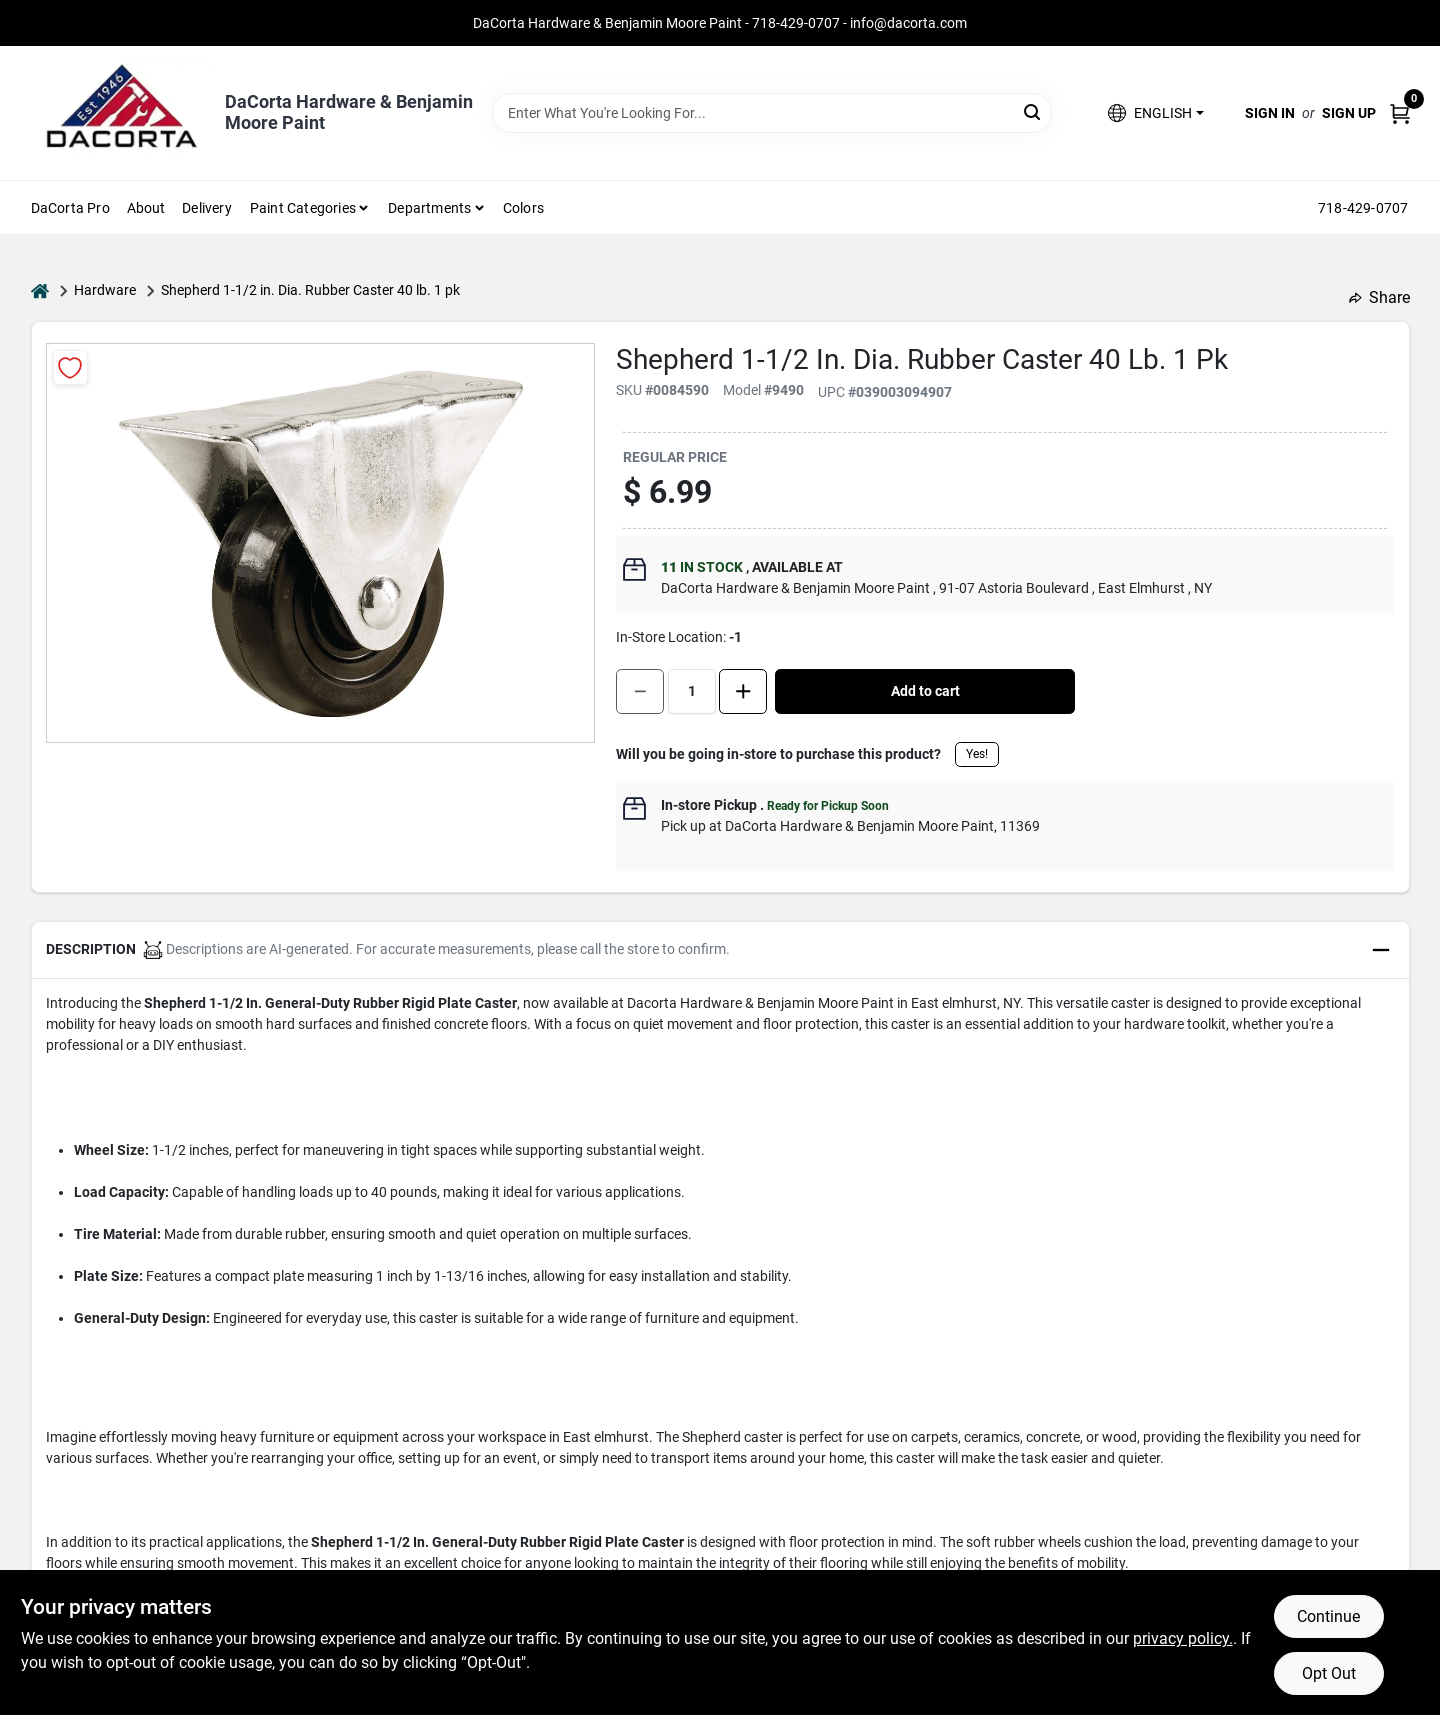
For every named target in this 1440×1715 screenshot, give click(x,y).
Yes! (977, 754)
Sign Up (1349, 113)
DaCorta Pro (70, 208)
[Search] (1033, 111)
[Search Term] (772, 113)
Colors (523, 208)
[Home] (40, 290)
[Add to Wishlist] (70, 367)
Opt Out (1329, 1673)
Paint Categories (303, 208)
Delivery (207, 208)
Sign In (1270, 113)
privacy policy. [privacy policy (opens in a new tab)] (1183, 1638)
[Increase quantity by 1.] (743, 691)
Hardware (105, 290)
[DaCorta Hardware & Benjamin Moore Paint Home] (121, 113)
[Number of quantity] (692, 691)
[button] (1155, 113)
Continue (1328, 1616)
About (146, 208)
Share (1379, 297)
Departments (429, 208)
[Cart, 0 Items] (1400, 113)
